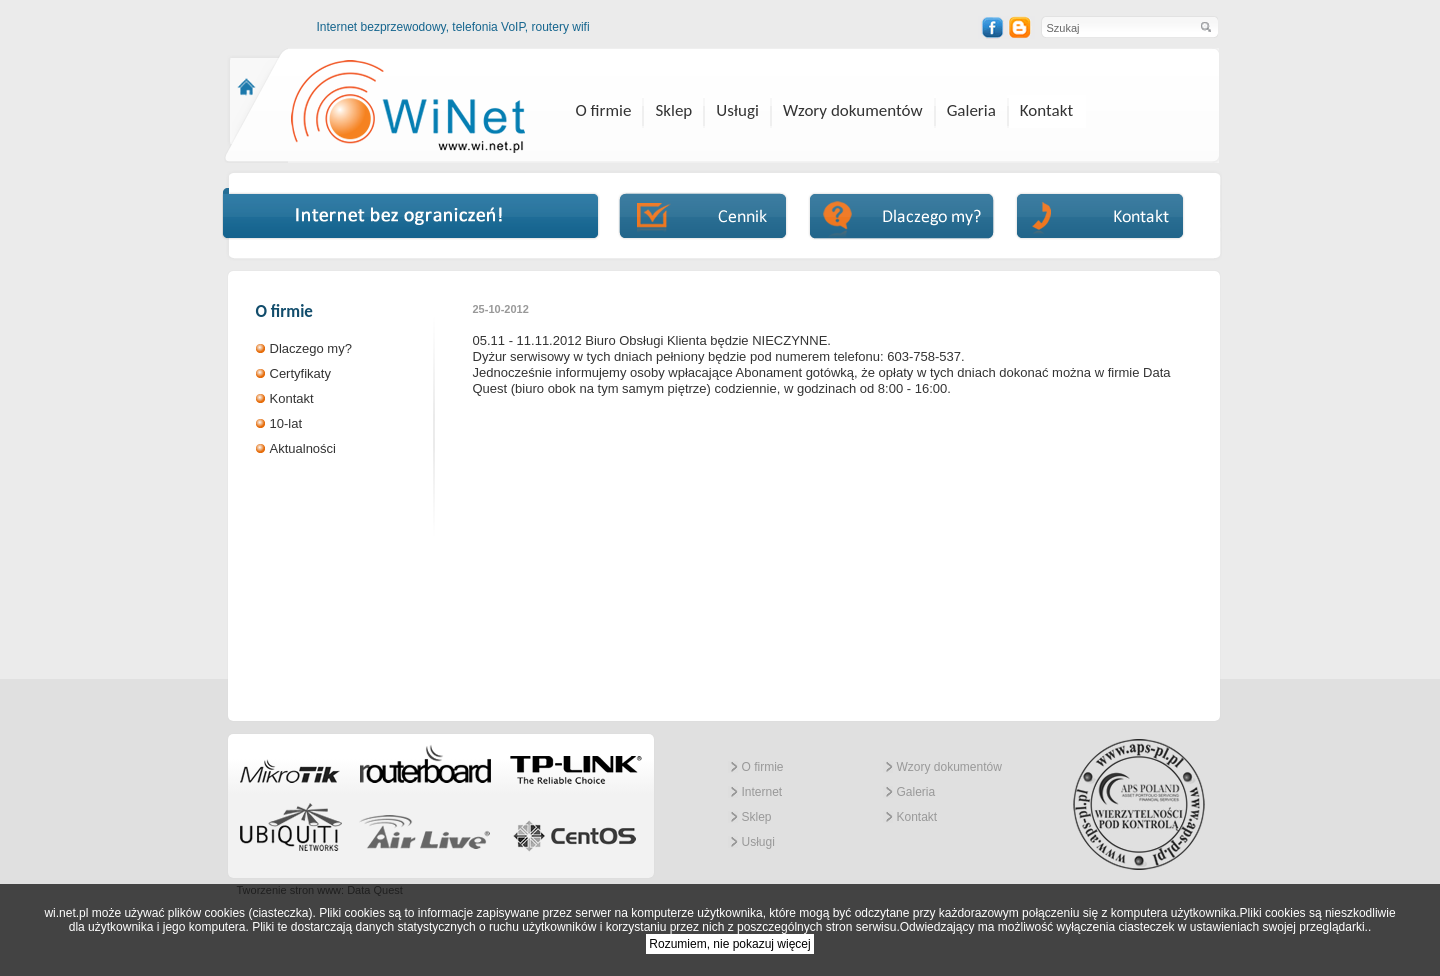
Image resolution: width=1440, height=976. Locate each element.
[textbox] (1119, 27)
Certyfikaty (300, 373)
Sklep (673, 110)
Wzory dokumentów (853, 110)
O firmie (604, 110)
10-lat (286, 423)
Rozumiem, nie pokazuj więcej (729, 944)
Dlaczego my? (311, 348)
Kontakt (1046, 110)
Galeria (971, 110)
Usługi (737, 110)
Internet (762, 792)
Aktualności (303, 448)
